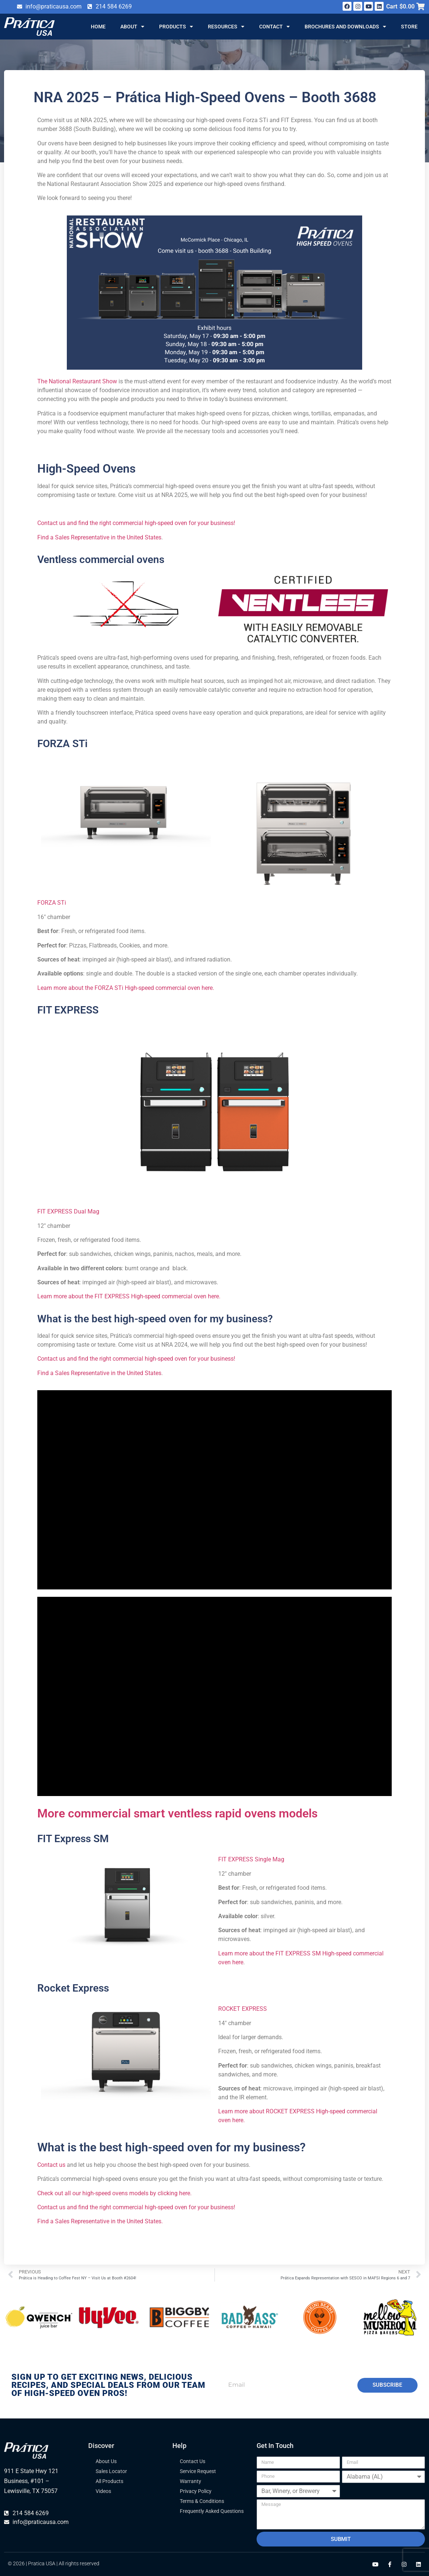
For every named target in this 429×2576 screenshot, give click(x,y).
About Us (106, 2461)
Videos (103, 2491)
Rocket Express (73, 1988)
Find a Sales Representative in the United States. (100, 2221)
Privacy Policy (196, 2491)
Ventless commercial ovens (100, 559)
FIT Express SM (73, 1839)
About (132, 26)
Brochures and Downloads (345, 26)
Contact (274, 26)
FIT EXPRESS (68, 1010)
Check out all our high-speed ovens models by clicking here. (114, 2193)
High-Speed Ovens (86, 469)
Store (409, 27)
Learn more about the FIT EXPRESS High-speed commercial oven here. (128, 1296)
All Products (109, 2481)
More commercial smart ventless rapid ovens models (177, 1813)
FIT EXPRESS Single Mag (251, 1859)
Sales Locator (111, 2471)
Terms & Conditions (202, 2501)
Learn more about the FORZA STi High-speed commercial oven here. (125, 987)
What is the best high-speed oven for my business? (171, 2147)
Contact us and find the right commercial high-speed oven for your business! (136, 522)
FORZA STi (62, 744)
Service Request (198, 2471)
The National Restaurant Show (77, 381)
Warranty (190, 2481)
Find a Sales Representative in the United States (99, 537)
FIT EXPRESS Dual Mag (68, 1211)
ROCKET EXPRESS (243, 2008)
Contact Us (192, 2461)
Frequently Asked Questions (212, 2511)
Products (176, 26)
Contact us (51, 2164)
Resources (226, 26)
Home (98, 27)
